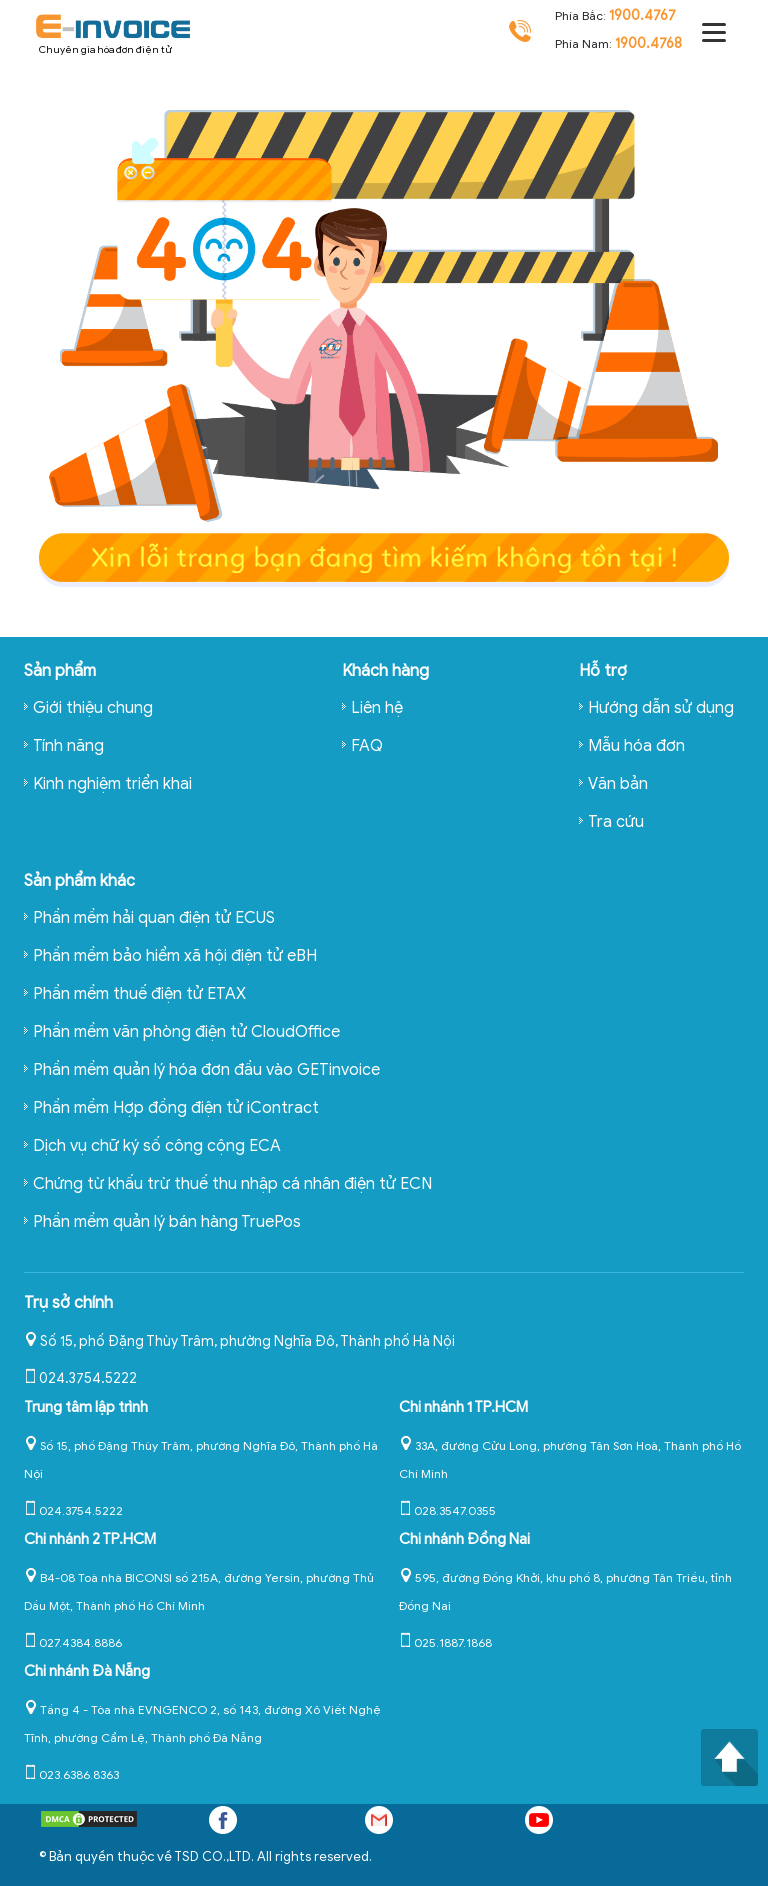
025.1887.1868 (445, 1642)
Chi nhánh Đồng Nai (464, 1539)
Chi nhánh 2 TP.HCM (90, 1539)
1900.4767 (642, 15)
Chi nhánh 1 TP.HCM (463, 1407)
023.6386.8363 (71, 1774)
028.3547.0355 (447, 1510)
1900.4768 (648, 43)
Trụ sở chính (68, 1303)
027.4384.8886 (73, 1642)
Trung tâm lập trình (86, 1407)
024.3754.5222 (80, 1378)
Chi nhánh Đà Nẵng (87, 1671)
